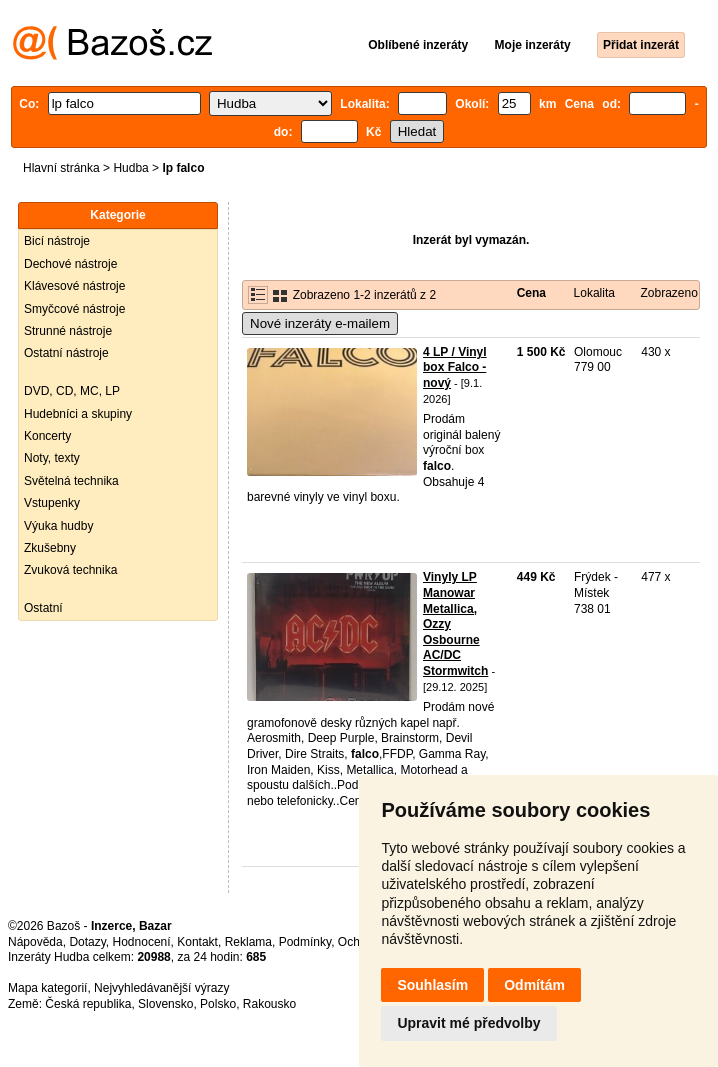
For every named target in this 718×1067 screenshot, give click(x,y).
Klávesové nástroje (74, 286)
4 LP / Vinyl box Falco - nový (455, 367)
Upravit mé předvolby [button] (468, 1023)
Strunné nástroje (68, 331)
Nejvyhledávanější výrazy (161, 988)
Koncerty (47, 436)
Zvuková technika (70, 570)
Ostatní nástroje (66, 353)
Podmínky (305, 942)
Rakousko (269, 1004)
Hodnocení (142, 942)
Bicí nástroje (57, 241)
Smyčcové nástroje (74, 309)
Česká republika (88, 1004)
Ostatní (43, 608)
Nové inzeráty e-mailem (320, 323)
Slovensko (165, 1004)
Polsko (218, 1004)
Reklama (248, 942)
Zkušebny (50, 548)
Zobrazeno (668, 293)
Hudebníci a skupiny (78, 414)
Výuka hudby (58, 526)
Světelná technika (71, 481)
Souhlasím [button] (432, 985)
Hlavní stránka (61, 168)
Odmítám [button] (534, 985)
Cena (531, 293)
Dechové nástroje (70, 264)
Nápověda (35, 942)
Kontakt (197, 942)
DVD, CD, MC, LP (72, 391)
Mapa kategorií (47, 988)
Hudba (130, 168)
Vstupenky (52, 503)
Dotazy (87, 942)
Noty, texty (52, 458)
